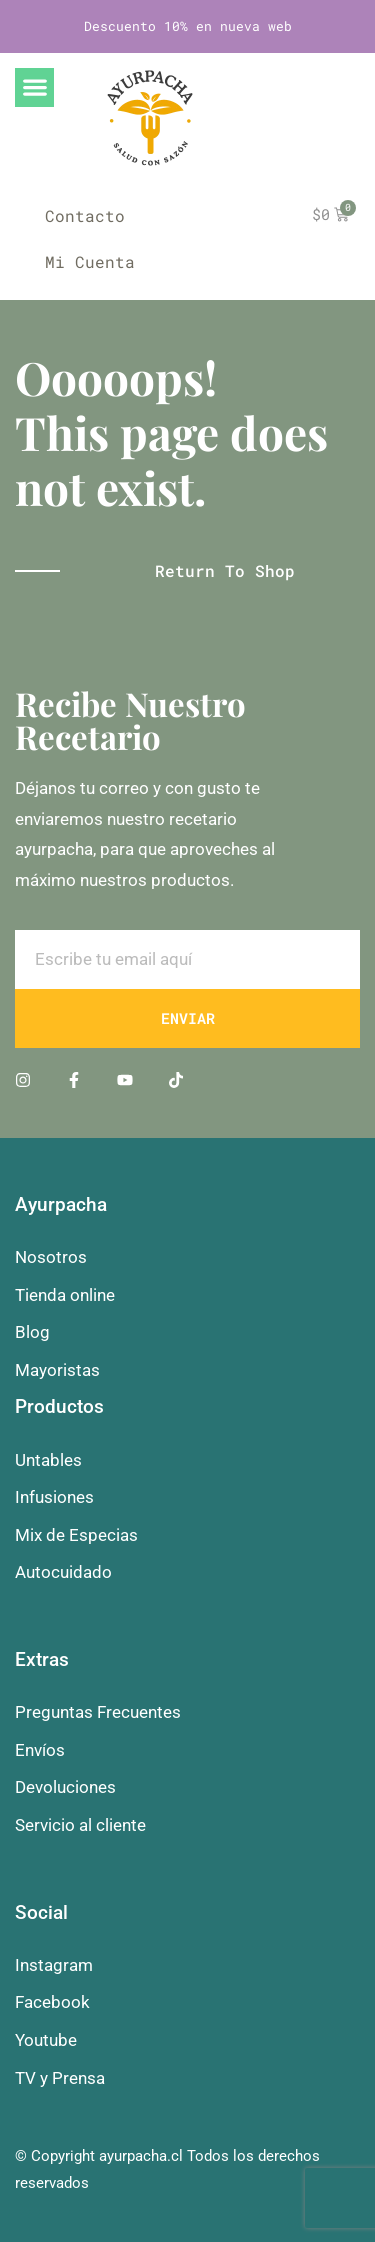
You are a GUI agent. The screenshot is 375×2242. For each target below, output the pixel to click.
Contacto (85, 215)
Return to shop (225, 570)
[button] (34, 87)
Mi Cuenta (90, 261)
